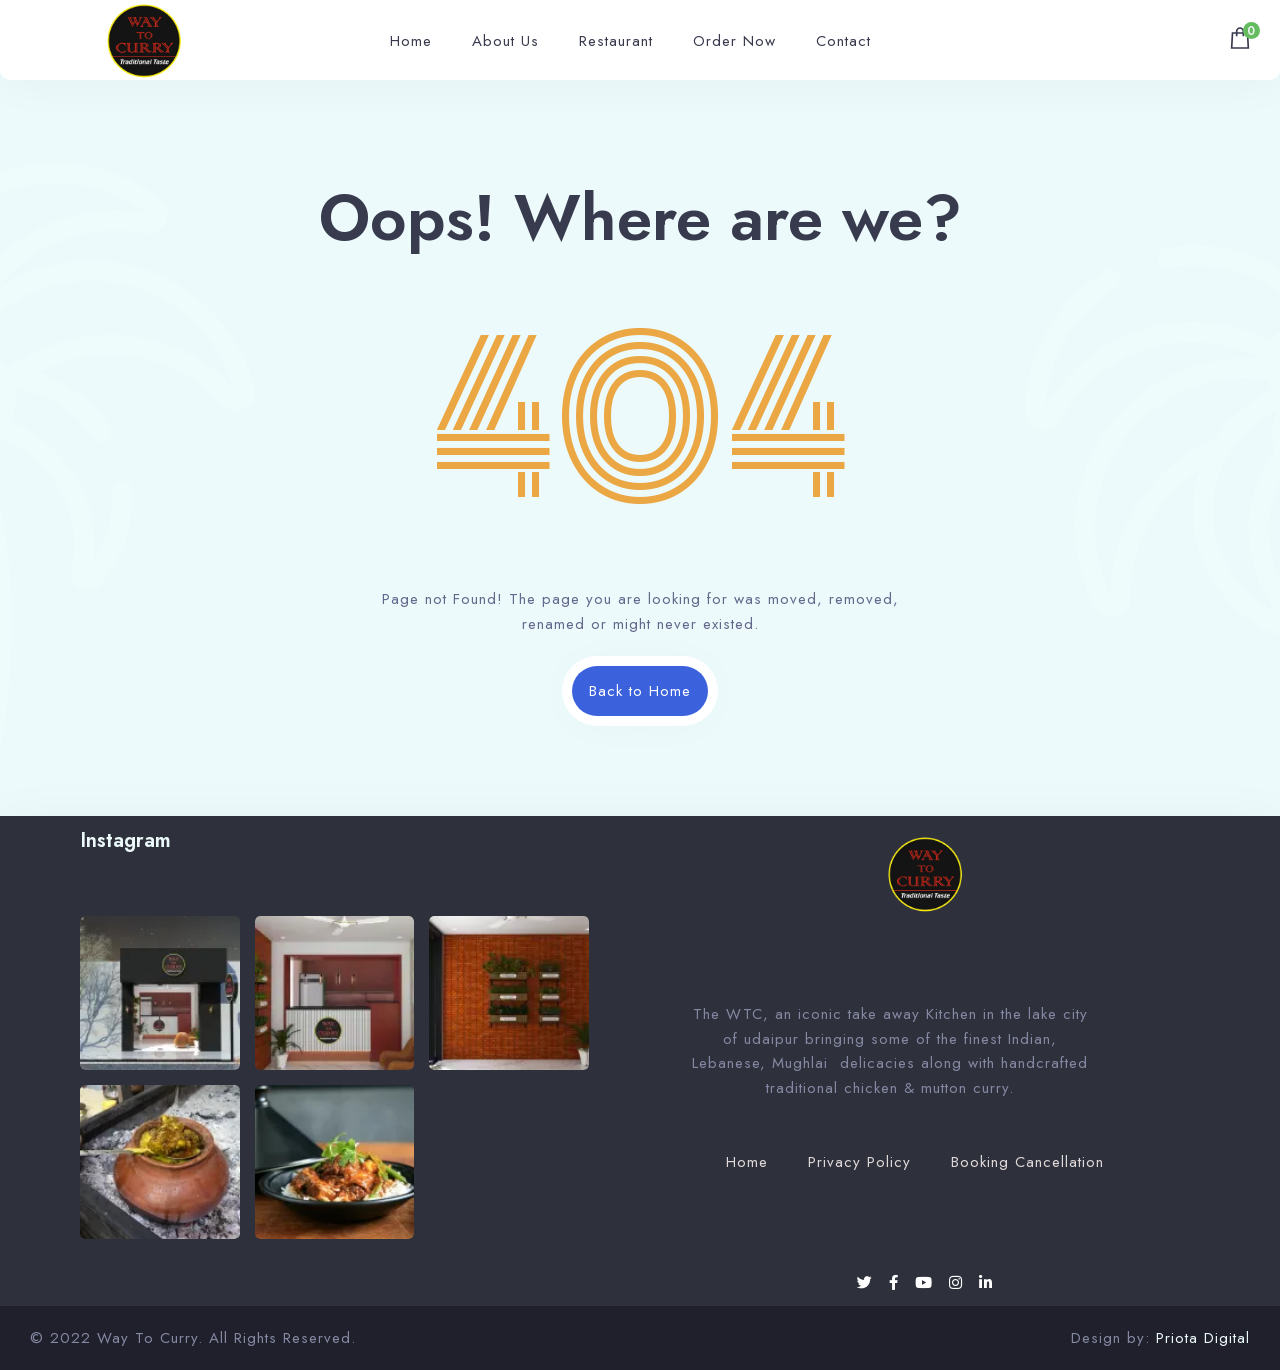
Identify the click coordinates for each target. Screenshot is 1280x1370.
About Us (505, 41)
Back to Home (640, 691)
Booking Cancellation (1027, 1162)
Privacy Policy (859, 1162)
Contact (843, 41)
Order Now (734, 41)
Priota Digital (1203, 1338)
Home (411, 41)
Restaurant (616, 41)
